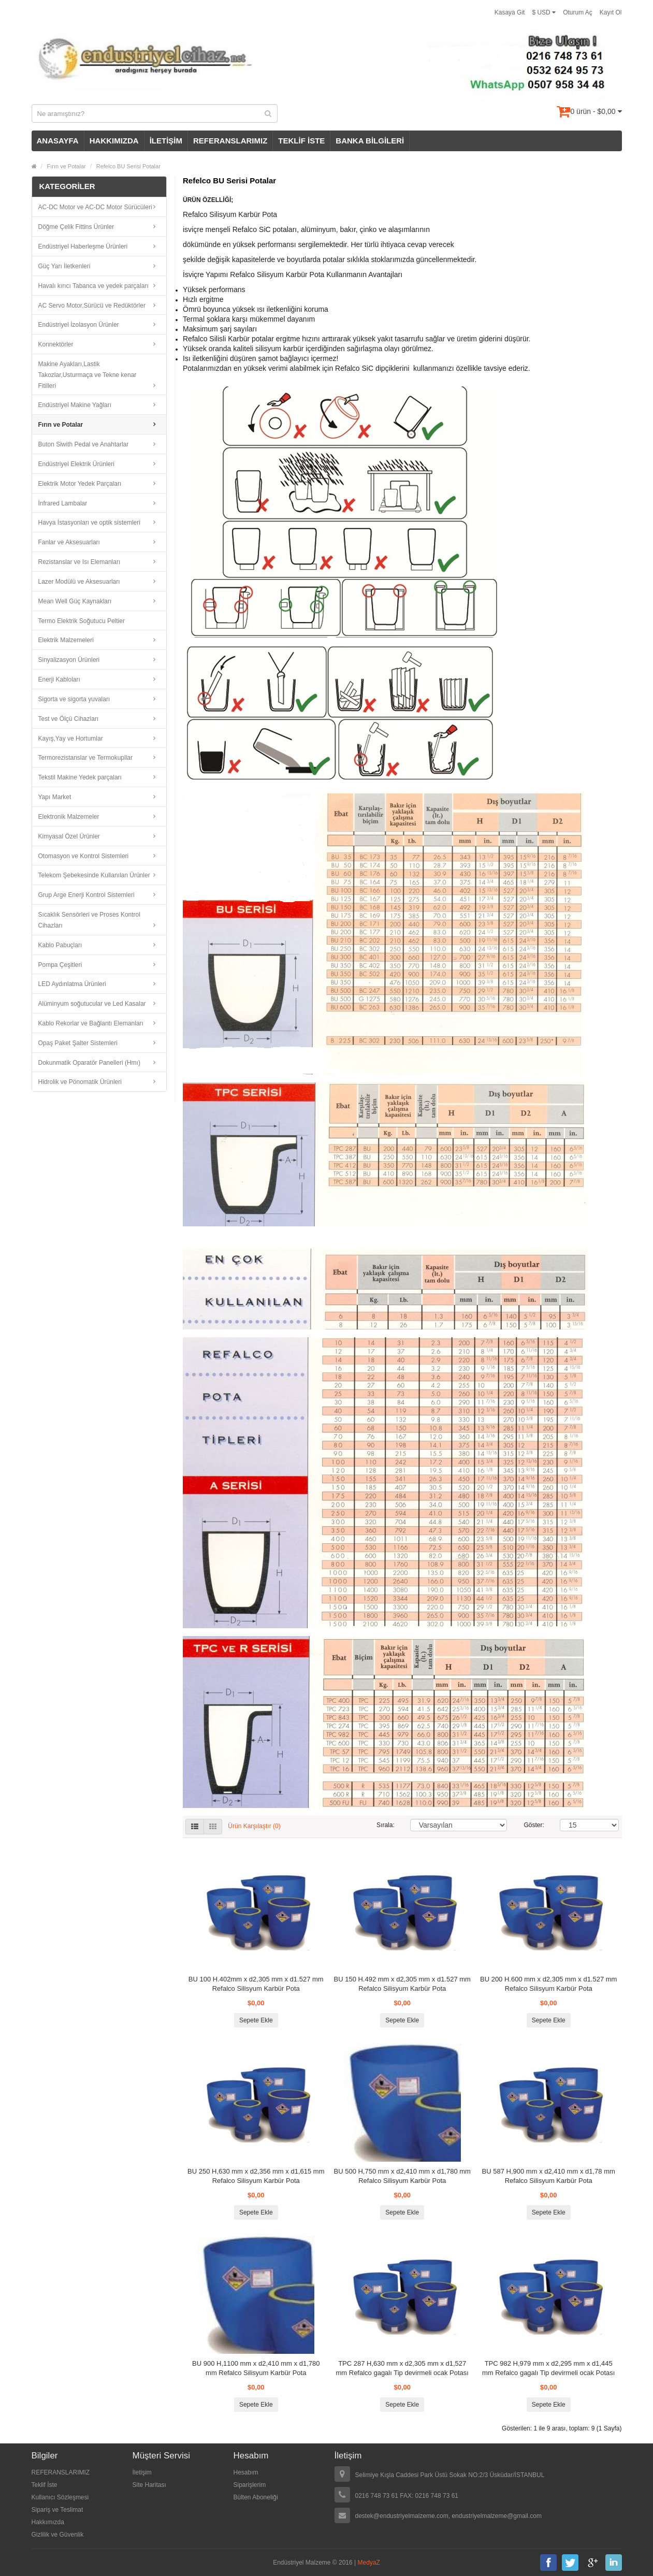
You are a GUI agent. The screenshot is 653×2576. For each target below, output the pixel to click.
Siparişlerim (250, 2484)
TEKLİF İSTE (301, 140)
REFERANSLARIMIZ (230, 140)
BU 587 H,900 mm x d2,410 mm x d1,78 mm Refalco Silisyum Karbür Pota (548, 2175)
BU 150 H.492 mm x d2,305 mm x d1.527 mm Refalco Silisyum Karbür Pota (402, 1983)
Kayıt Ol (611, 12)
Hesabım (246, 2472)
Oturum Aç (577, 12)
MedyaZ (369, 2562)
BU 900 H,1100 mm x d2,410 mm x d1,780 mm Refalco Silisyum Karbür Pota (256, 2368)
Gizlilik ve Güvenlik (58, 2534)
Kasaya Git (510, 12)
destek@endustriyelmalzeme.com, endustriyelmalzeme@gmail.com (448, 2516)
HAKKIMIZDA (114, 140)
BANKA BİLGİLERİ (370, 140)
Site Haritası (149, 2484)
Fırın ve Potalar (66, 166)
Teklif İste (44, 2484)
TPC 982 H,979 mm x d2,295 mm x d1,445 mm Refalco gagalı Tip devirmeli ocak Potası (548, 2368)
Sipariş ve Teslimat (57, 2509)
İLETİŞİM (166, 140)
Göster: (534, 1825)
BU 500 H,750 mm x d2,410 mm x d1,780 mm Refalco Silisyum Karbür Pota (402, 2175)
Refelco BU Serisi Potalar (128, 166)
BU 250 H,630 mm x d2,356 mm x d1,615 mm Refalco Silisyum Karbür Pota (255, 2175)
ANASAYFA (58, 140)
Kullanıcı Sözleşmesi (60, 2497)
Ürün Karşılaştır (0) (254, 1826)
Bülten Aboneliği (256, 2497)
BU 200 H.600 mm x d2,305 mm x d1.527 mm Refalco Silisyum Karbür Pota (548, 1983)
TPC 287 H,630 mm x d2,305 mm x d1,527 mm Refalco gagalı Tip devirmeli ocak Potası (402, 2368)
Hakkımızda (48, 2522)
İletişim (142, 2472)
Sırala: (385, 1825)
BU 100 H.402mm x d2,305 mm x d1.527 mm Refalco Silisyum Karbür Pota (256, 1983)
